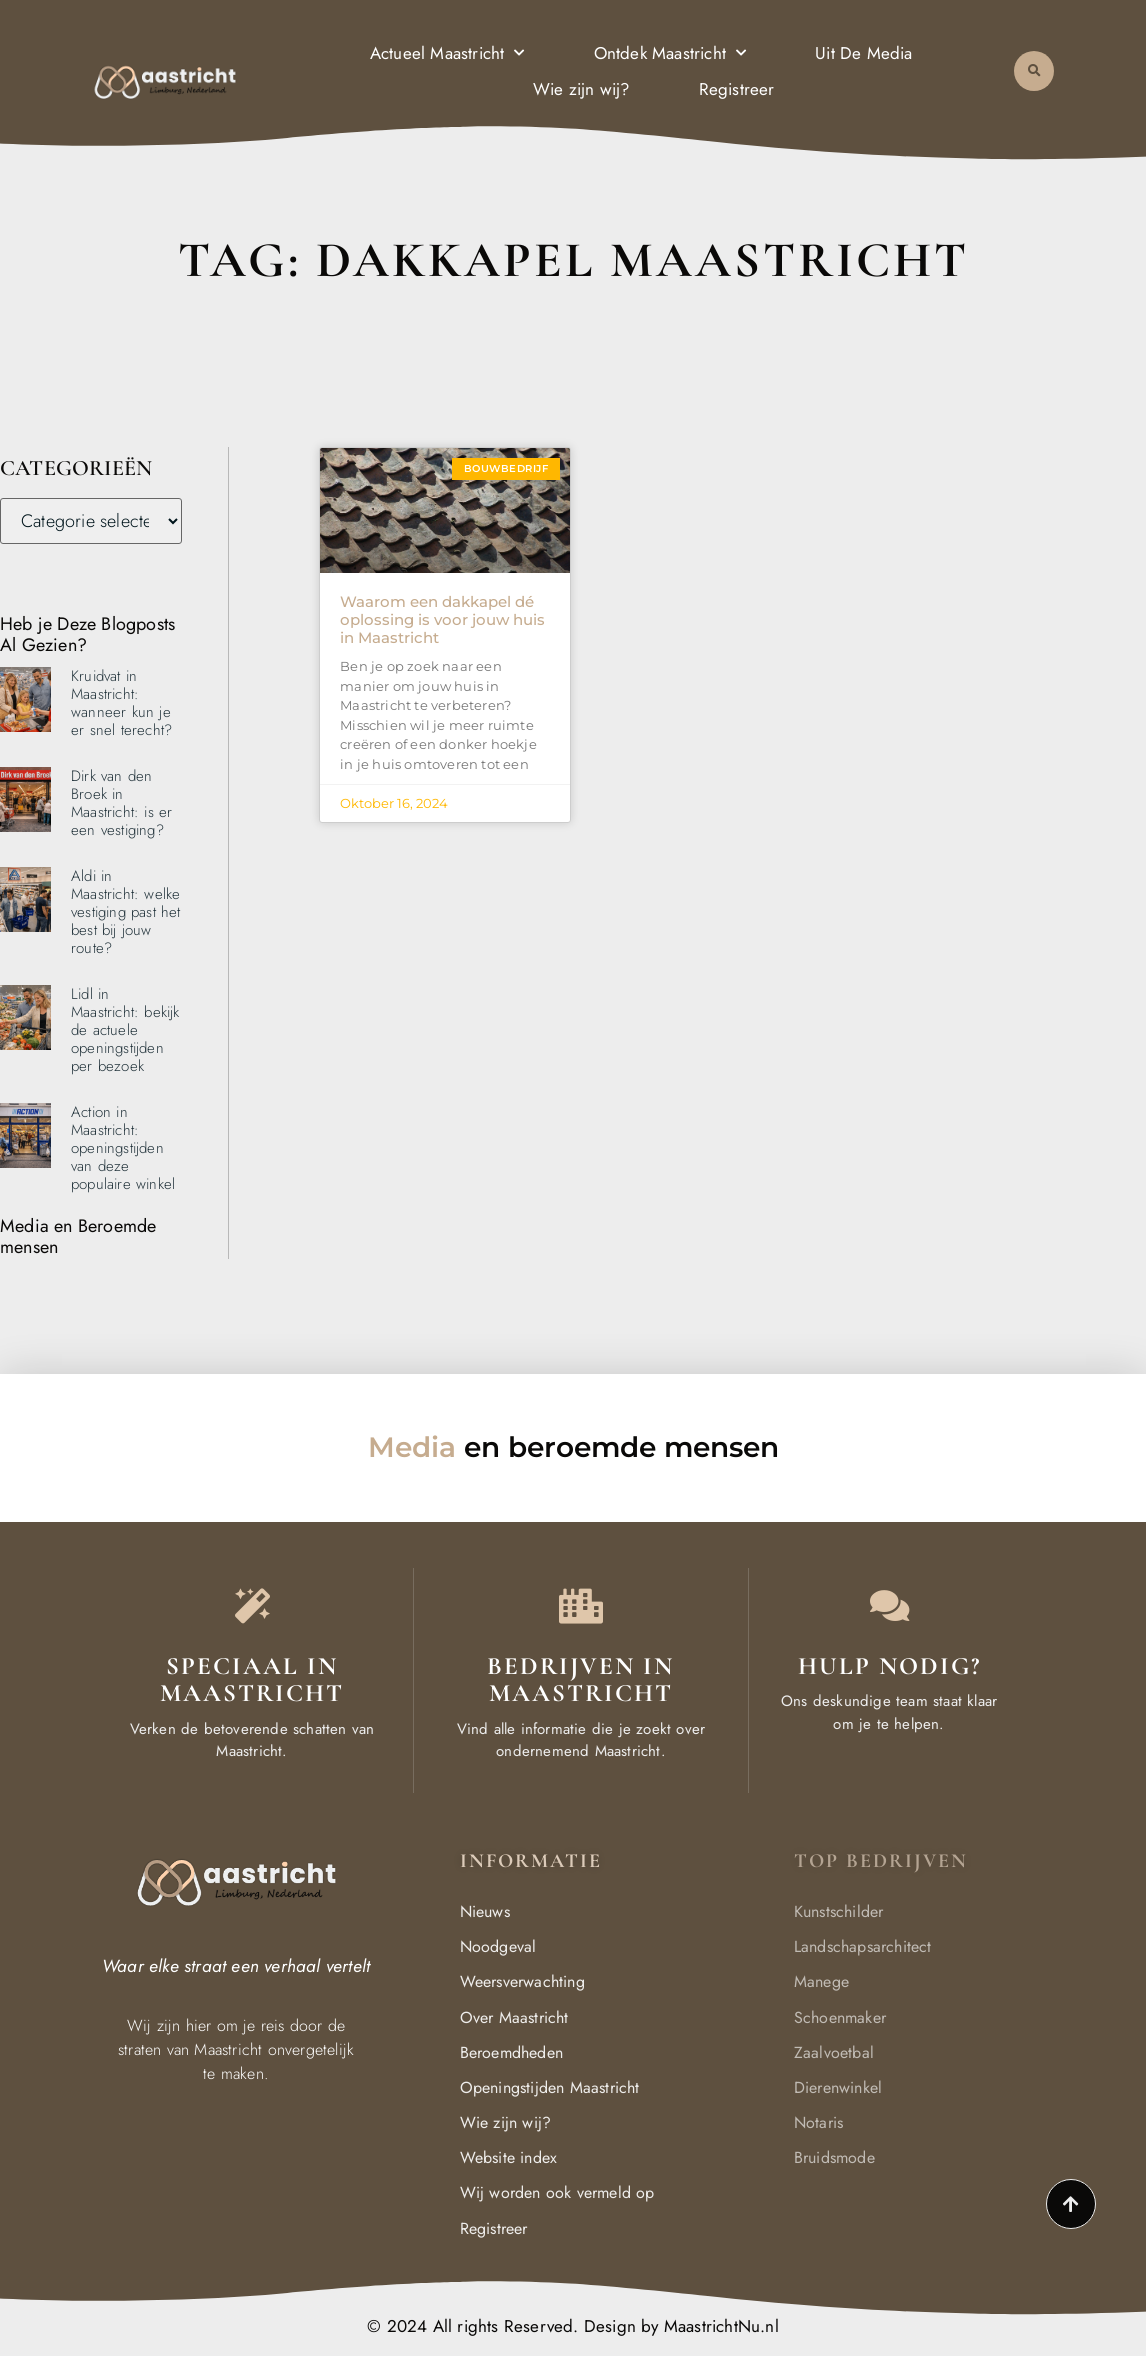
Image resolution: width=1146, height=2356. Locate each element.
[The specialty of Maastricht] (252, 1605)
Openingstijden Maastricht (550, 2087)
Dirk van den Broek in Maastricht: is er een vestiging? (121, 803)
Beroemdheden (511, 2052)
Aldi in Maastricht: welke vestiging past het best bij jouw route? (126, 912)
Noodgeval (498, 1946)
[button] (1034, 70)
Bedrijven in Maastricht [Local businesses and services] (580, 1680)
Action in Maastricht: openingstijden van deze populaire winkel (123, 1148)
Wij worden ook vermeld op (557, 2192)
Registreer (737, 89)
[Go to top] (1071, 2204)
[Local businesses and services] (580, 1605)
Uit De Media (863, 52)
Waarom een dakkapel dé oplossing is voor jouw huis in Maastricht (442, 619)
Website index (509, 2157)
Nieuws (485, 1911)
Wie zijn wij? (581, 89)
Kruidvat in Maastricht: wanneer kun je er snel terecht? (121, 703)
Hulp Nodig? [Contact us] (889, 1666)
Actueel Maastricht (447, 52)
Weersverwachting (522, 1981)
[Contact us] (889, 1605)
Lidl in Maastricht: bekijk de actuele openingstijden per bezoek (125, 1030)
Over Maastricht (514, 2017)
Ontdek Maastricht (670, 52)
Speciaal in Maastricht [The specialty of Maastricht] (252, 1680)
